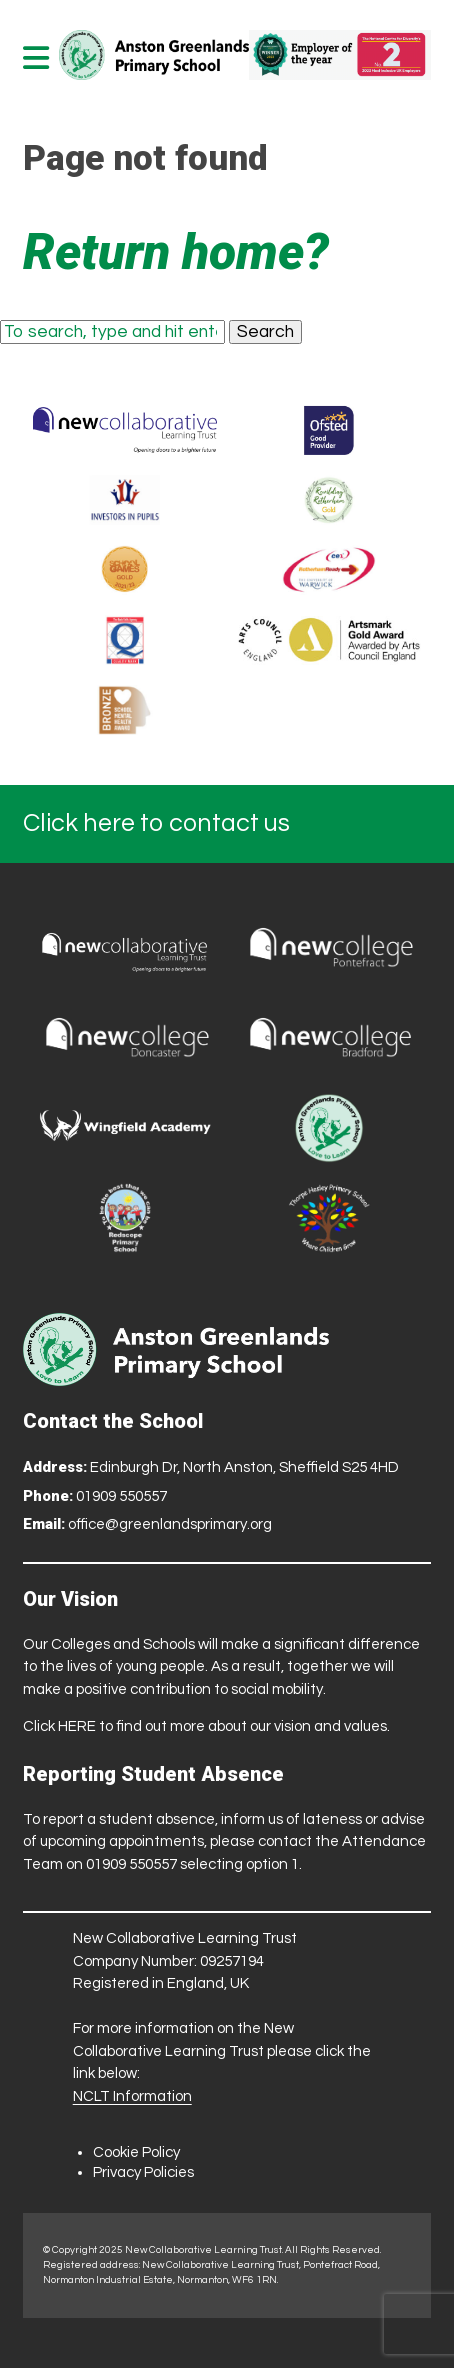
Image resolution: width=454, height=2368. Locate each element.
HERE (77, 1726)
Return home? (176, 252)
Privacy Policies (143, 2172)
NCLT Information (132, 2096)
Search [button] (265, 332)
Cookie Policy (136, 2152)
